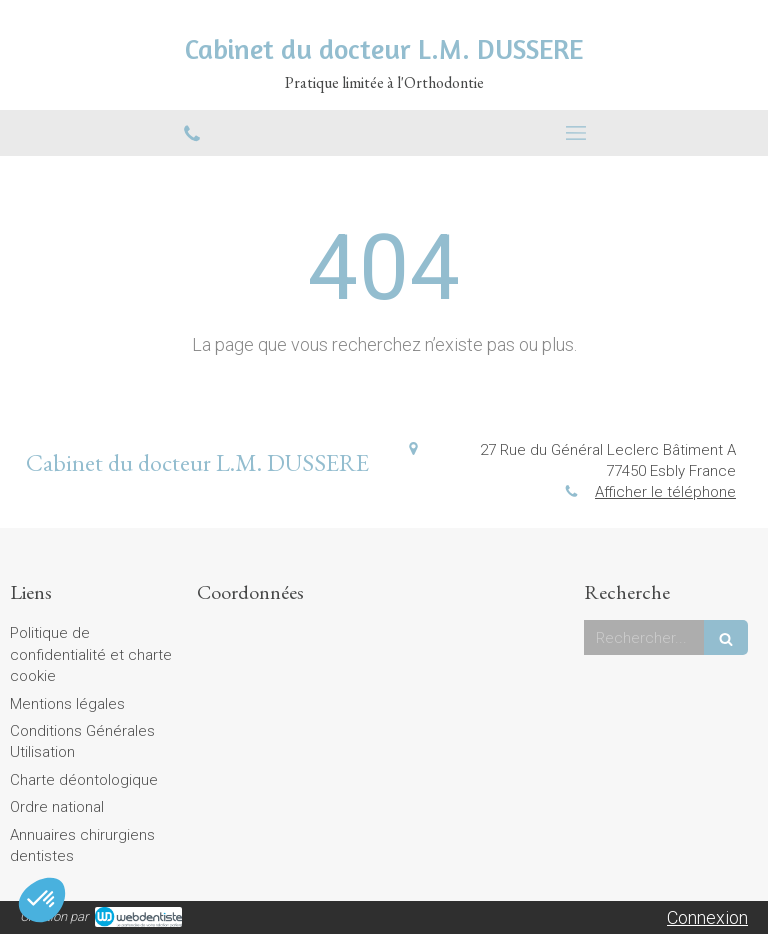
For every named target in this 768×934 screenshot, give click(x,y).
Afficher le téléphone (665, 492)
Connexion (707, 917)
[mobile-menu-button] (576, 133)
